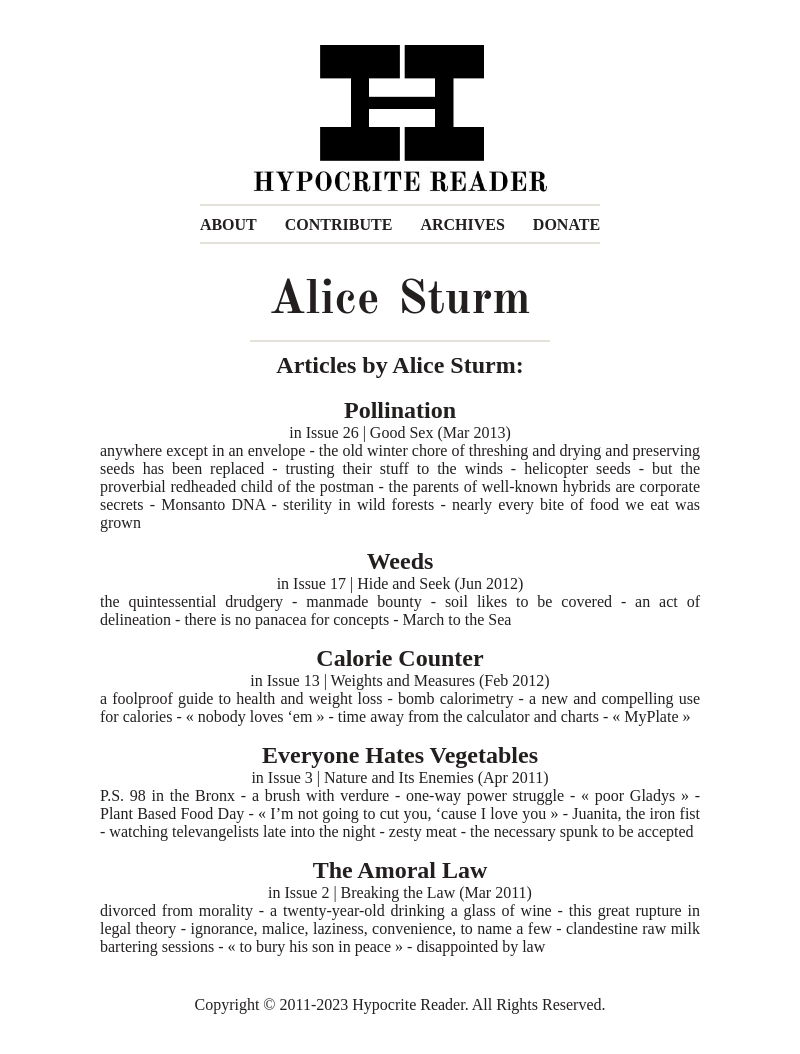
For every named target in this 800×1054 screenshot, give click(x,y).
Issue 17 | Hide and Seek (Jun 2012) (408, 583)
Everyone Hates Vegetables (400, 755)
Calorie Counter (399, 658)
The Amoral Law (400, 870)
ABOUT (228, 224)
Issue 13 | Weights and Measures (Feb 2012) (408, 680)
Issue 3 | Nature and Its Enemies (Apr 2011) (408, 777)
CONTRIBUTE (339, 224)
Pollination (400, 410)
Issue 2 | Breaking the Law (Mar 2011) (408, 892)
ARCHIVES (462, 224)
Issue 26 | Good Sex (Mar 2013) (408, 432)
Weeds (400, 561)
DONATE (566, 224)
